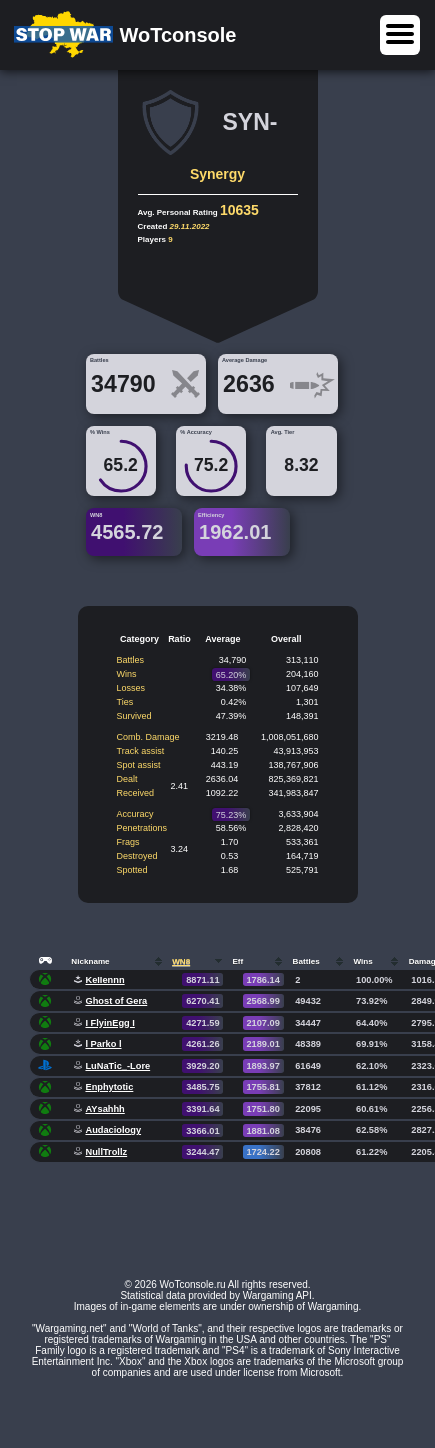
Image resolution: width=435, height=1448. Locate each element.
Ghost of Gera (116, 1001)
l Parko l (103, 1044)
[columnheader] (48, 960)
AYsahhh (104, 1109)
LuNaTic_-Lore (117, 1066)
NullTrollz (106, 1152)
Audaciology (113, 1130)
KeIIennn (104, 980)
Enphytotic (109, 1087)
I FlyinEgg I (109, 1023)
